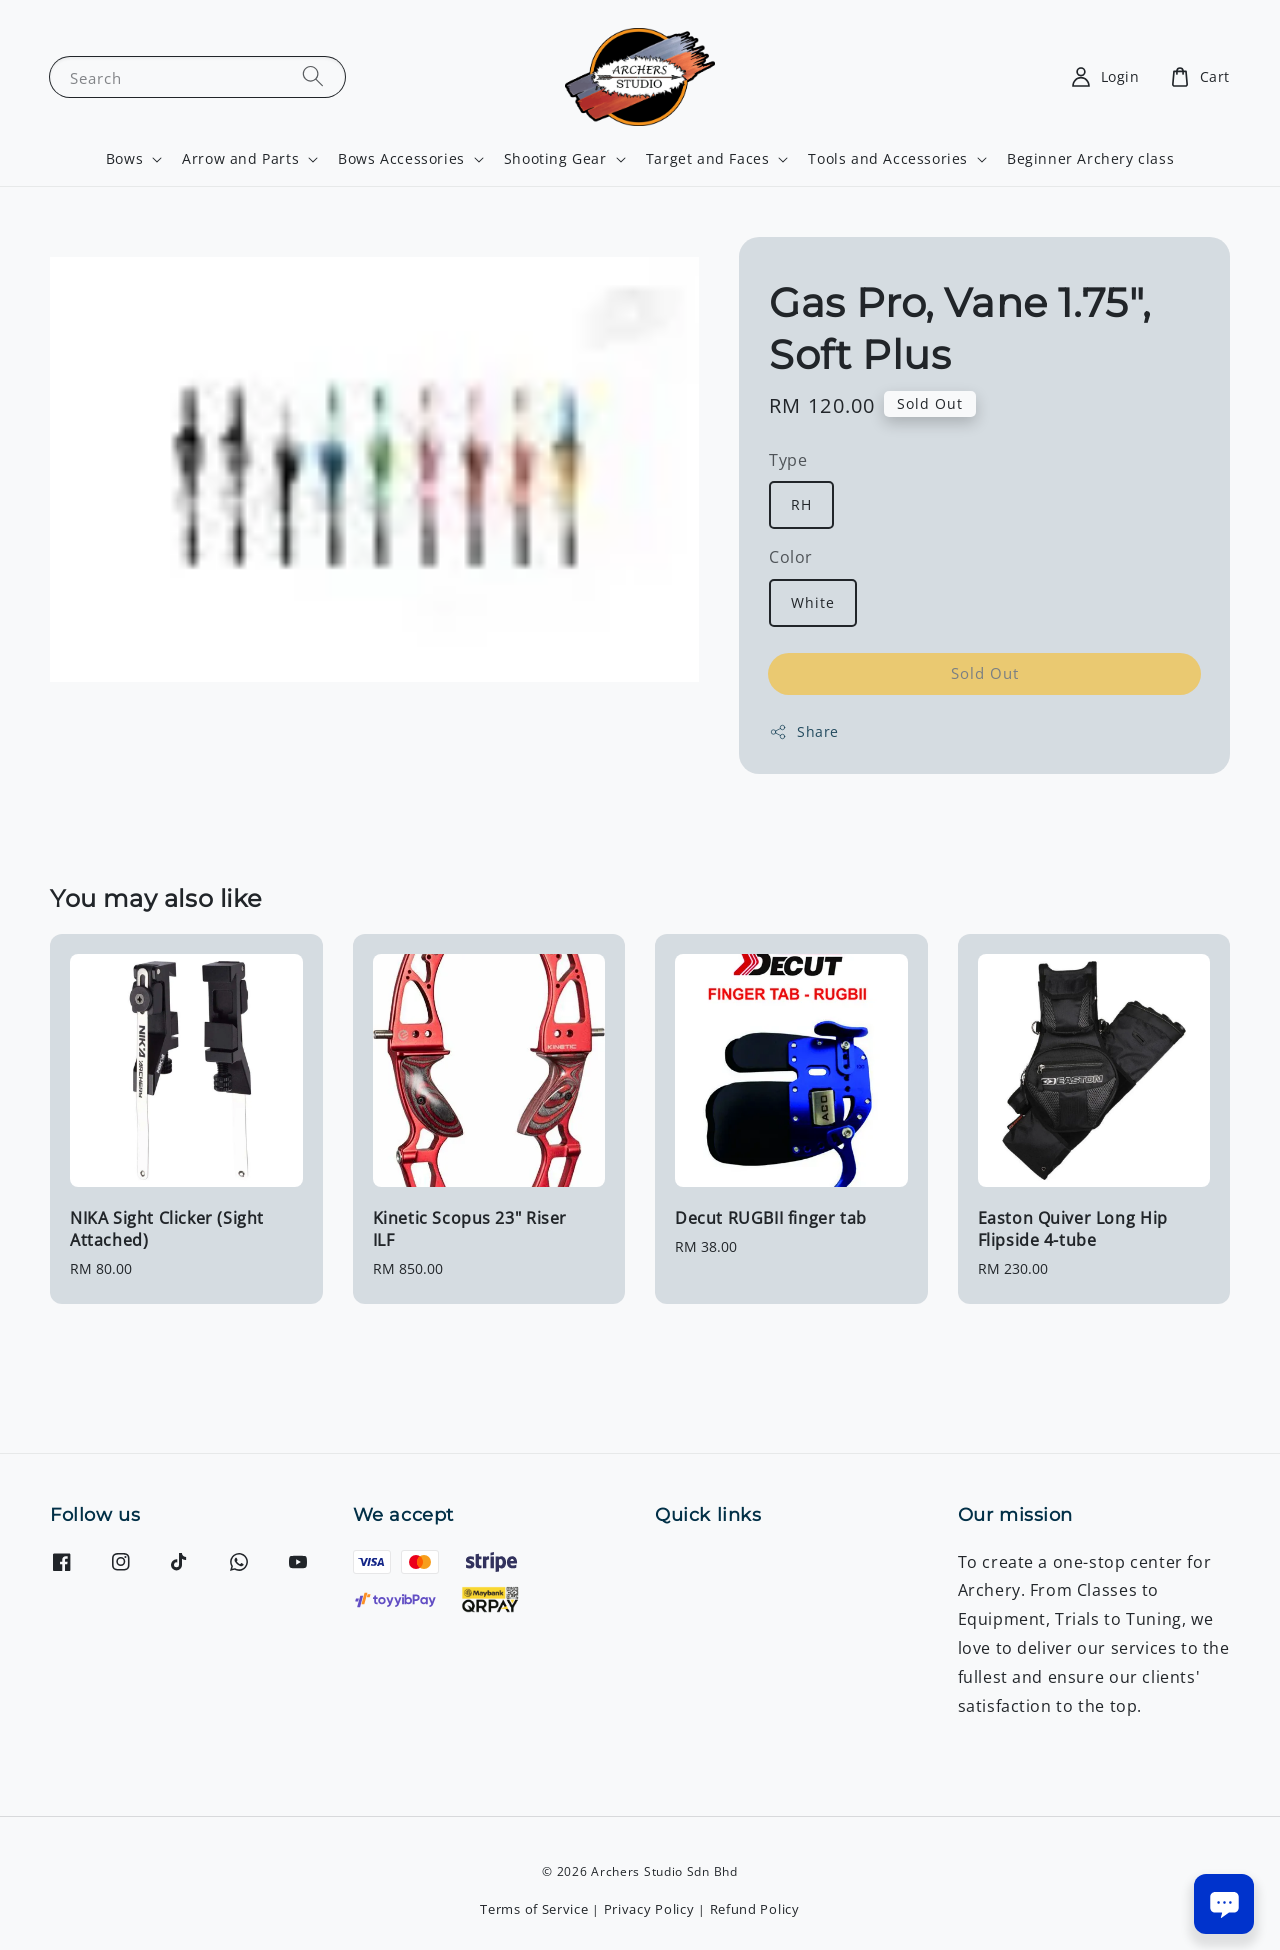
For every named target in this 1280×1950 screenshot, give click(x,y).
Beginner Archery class (1090, 158)
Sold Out (985, 673)
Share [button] (804, 731)
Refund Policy (755, 1909)
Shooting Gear (555, 159)
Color (791, 557)
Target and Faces (708, 159)
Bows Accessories (401, 159)
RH (801, 504)
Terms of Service (534, 1909)
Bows (124, 159)
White (813, 602)
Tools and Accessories (888, 159)
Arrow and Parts (240, 159)
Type (788, 460)
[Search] (313, 76)
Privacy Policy (649, 1909)
